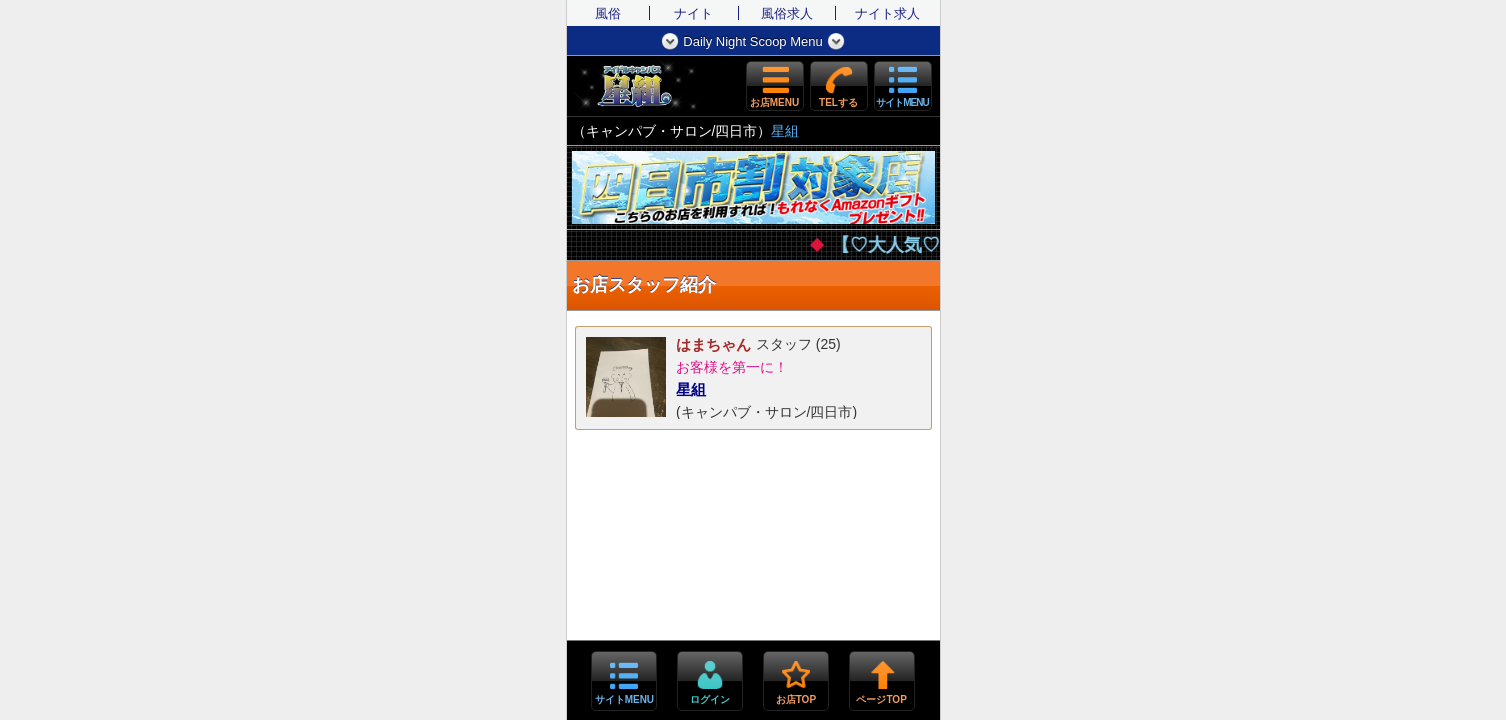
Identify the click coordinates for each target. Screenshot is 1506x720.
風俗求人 (787, 13)
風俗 (608, 13)
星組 (785, 131)
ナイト (693, 13)
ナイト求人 (887, 13)
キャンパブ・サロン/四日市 (672, 131)
